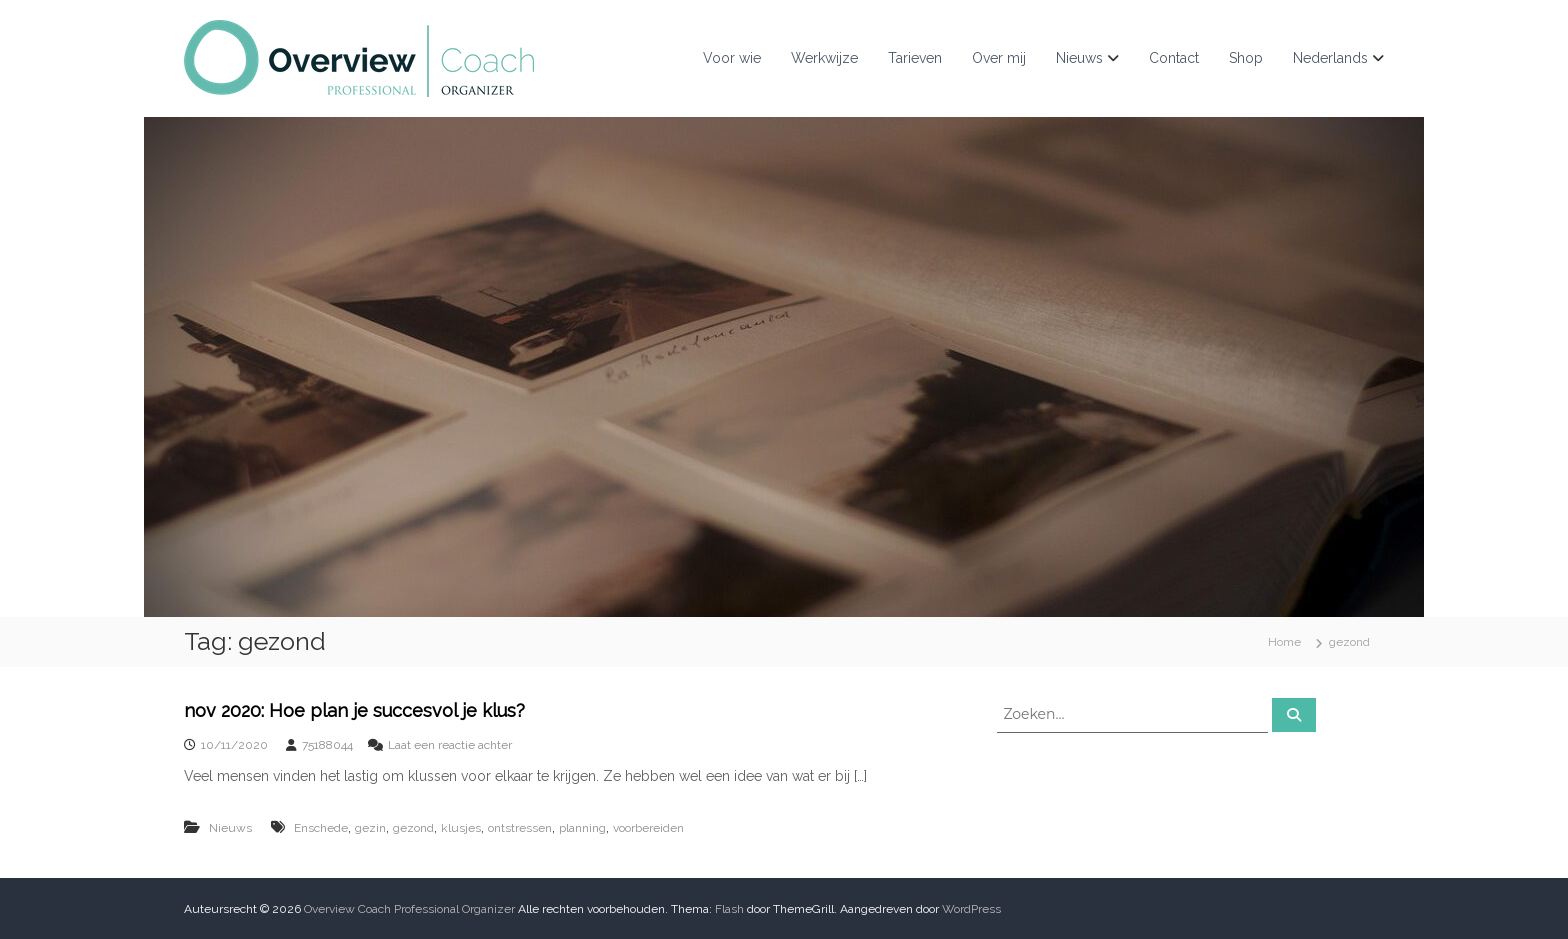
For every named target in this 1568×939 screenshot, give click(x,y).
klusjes (461, 828)
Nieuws (1079, 58)
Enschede (321, 828)
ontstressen (520, 828)
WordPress (971, 909)
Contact (1174, 58)
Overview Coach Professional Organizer (409, 909)
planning (582, 828)
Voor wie (732, 58)
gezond (413, 828)
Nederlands (1330, 58)
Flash (729, 909)
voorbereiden (648, 828)
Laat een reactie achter (450, 745)
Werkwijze (824, 58)
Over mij (999, 58)
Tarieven (915, 58)
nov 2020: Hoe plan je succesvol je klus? (354, 710)
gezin (370, 828)
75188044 (327, 745)
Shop (1246, 58)
